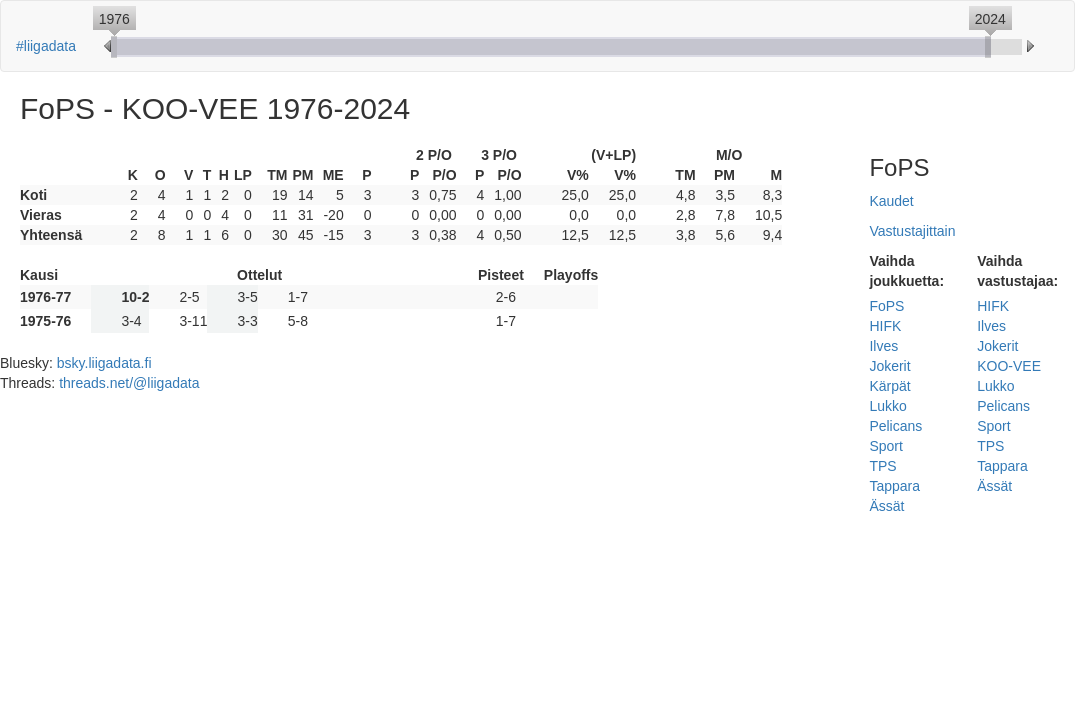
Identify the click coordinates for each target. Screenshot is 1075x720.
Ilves (883, 346)
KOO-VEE (1009, 366)
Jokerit (889, 366)
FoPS (886, 306)
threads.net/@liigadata (129, 383)
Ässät (886, 506)
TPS (882, 466)
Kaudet (891, 201)
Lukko (887, 406)
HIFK (885, 326)
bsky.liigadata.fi (104, 363)
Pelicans (895, 426)
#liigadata (46, 46)
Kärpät (889, 386)
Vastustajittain (912, 231)
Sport (885, 446)
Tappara (894, 486)
